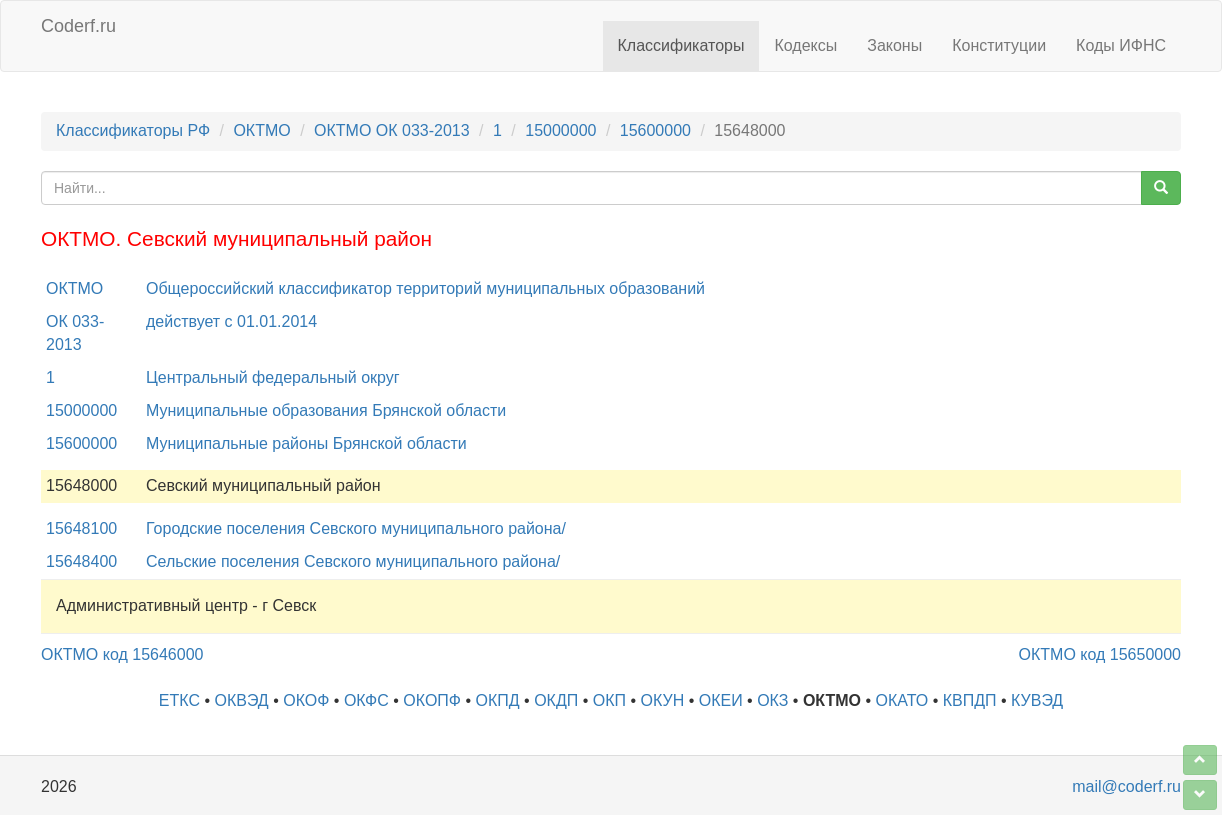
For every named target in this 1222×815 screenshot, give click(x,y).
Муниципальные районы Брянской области (306, 443)
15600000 (655, 130)
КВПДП (970, 700)
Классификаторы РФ (133, 130)
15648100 (81, 528)
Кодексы (805, 45)
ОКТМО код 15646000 (122, 654)
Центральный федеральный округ (273, 377)
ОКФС (366, 700)
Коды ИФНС (1121, 45)
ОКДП (556, 700)
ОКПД (498, 700)
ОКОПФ (432, 700)
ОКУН (663, 700)
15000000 (560, 130)
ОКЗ (772, 700)
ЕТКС (179, 700)
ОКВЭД (241, 700)
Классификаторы (681, 45)
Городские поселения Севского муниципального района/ (356, 528)
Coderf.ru (78, 26)
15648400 (81, 561)
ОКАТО (902, 700)
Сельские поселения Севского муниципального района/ (353, 561)
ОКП (609, 700)
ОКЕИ (721, 700)
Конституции (999, 45)
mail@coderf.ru (1126, 786)
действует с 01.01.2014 (231, 321)
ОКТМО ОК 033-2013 (392, 130)
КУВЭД (1037, 700)
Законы (894, 45)
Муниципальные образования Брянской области (326, 410)
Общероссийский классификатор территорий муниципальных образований (425, 288)
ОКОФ (306, 700)
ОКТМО (261, 130)
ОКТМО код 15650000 (1100, 654)
